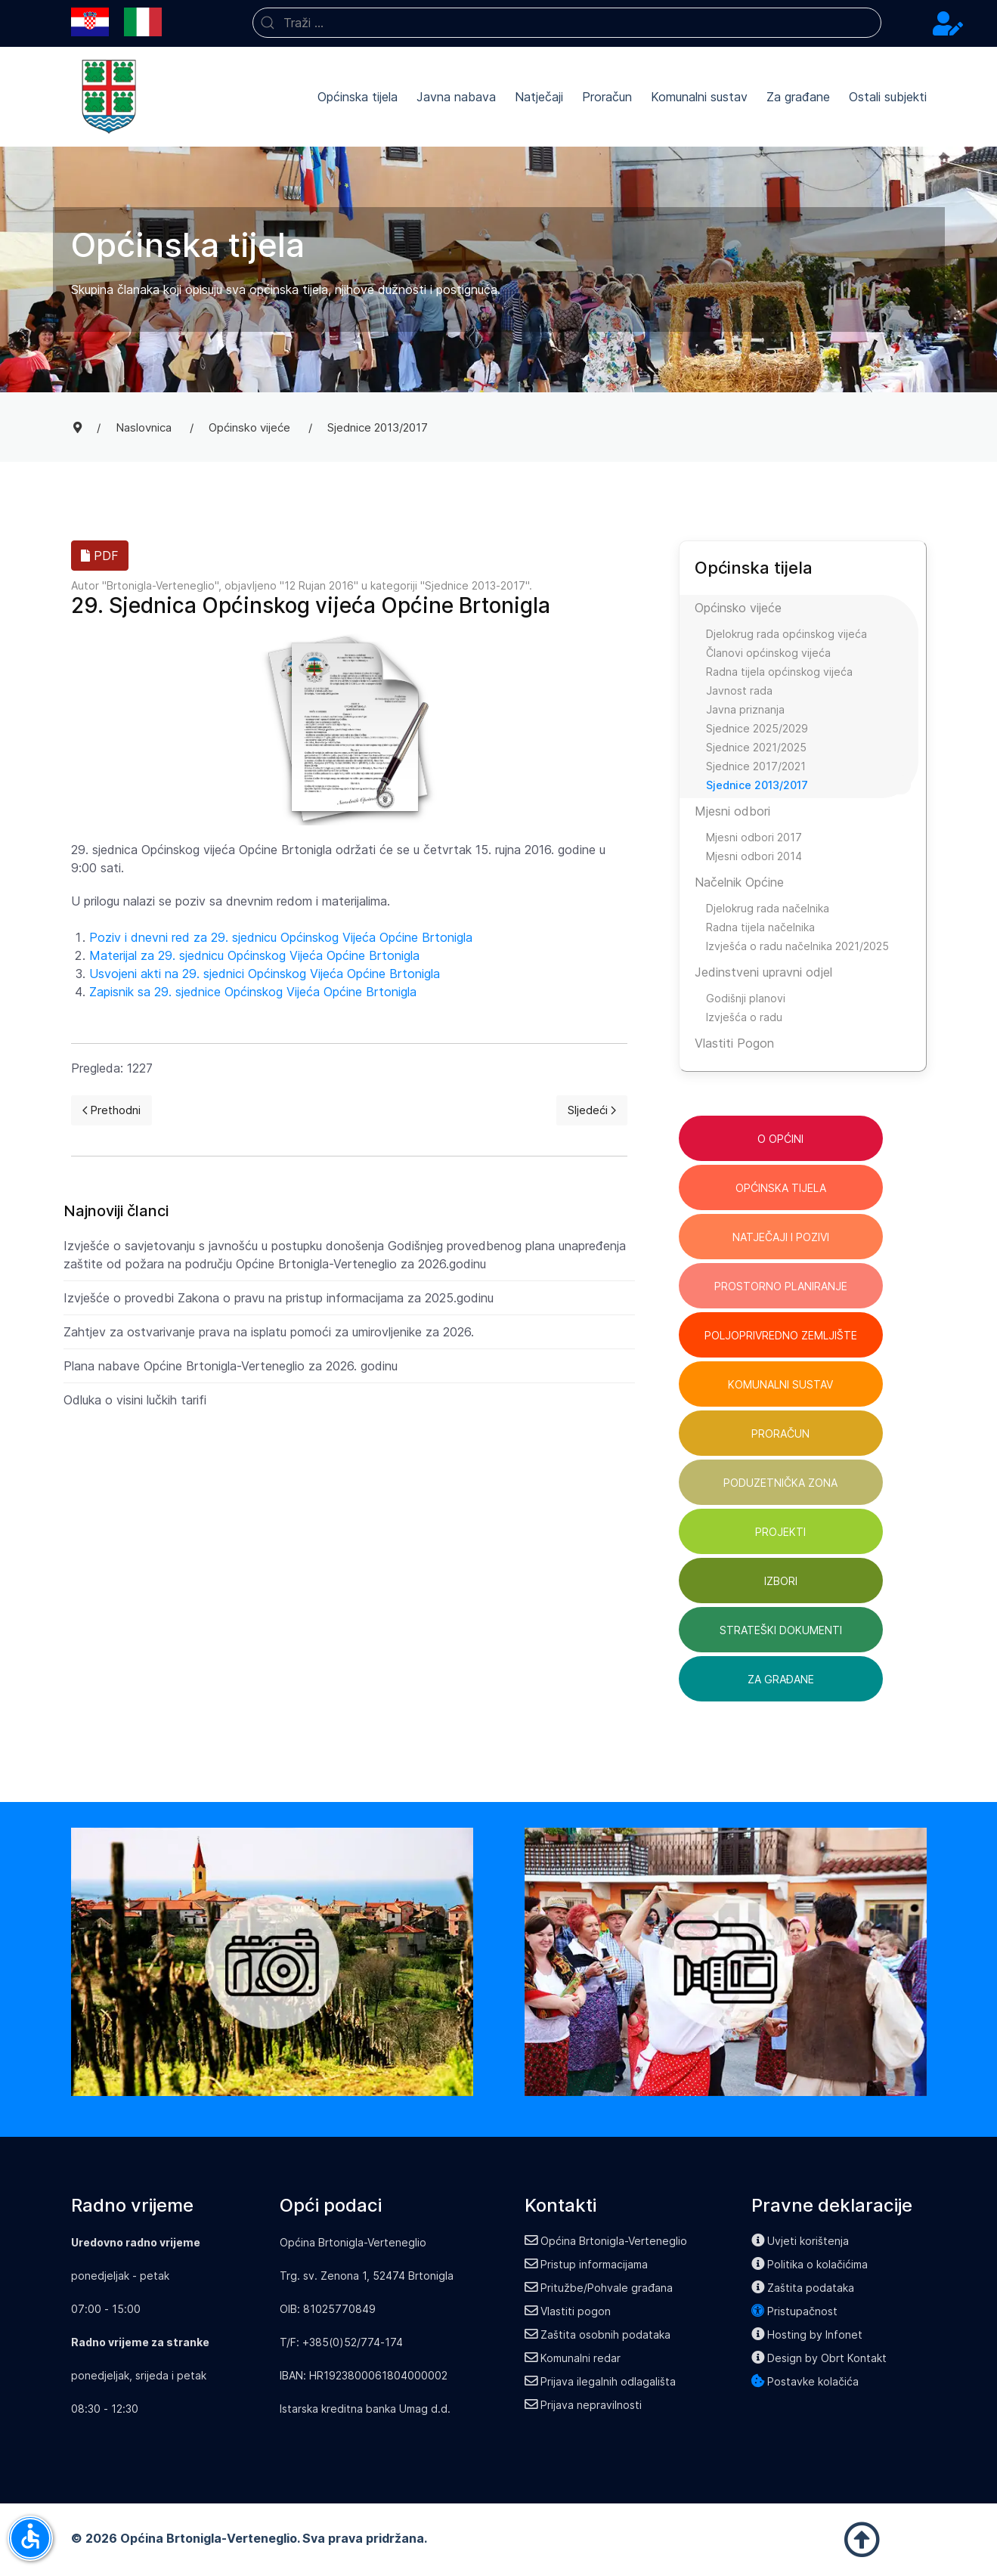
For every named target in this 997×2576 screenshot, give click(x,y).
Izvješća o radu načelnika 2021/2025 (797, 946)
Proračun (607, 96)
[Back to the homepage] (109, 97)
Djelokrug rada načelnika (767, 908)
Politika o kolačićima (810, 2264)
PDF (100, 555)
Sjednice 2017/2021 (756, 766)
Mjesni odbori (732, 811)
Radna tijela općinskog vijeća (779, 671)
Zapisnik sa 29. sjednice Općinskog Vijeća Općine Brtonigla (252, 991)
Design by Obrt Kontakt (819, 2358)
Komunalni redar (573, 2358)
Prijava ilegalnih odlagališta (601, 2381)
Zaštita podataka (803, 2287)
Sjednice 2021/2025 (756, 747)
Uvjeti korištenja (800, 2240)
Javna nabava (456, 96)
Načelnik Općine (739, 882)
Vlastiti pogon (568, 2311)
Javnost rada (739, 690)
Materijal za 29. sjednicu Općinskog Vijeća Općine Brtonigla (254, 955)
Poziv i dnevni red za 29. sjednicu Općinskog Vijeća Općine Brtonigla (280, 937)
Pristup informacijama (587, 2264)
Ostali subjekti (888, 96)
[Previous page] (112, 1110)
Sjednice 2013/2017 (757, 785)
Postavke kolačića (805, 2381)
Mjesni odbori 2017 (754, 837)
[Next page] (591, 1110)
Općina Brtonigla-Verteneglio (606, 2240)
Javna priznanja (745, 709)
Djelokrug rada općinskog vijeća (786, 633)
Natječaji (539, 96)
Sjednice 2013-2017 (475, 585)
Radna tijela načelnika (760, 927)
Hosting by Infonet (807, 2334)
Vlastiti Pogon (734, 1043)
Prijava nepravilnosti (583, 2404)
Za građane (798, 96)
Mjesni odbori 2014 (754, 856)
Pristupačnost (794, 2311)
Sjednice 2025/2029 (757, 728)
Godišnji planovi (745, 998)
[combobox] (566, 23)
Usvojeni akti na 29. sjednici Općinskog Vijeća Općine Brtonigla (264, 973)
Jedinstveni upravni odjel (763, 972)
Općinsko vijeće (738, 607)
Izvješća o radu (744, 1017)
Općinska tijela (357, 96)
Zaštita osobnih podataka (598, 2334)
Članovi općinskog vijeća (768, 652)
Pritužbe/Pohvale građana (599, 2287)
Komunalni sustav (699, 96)
